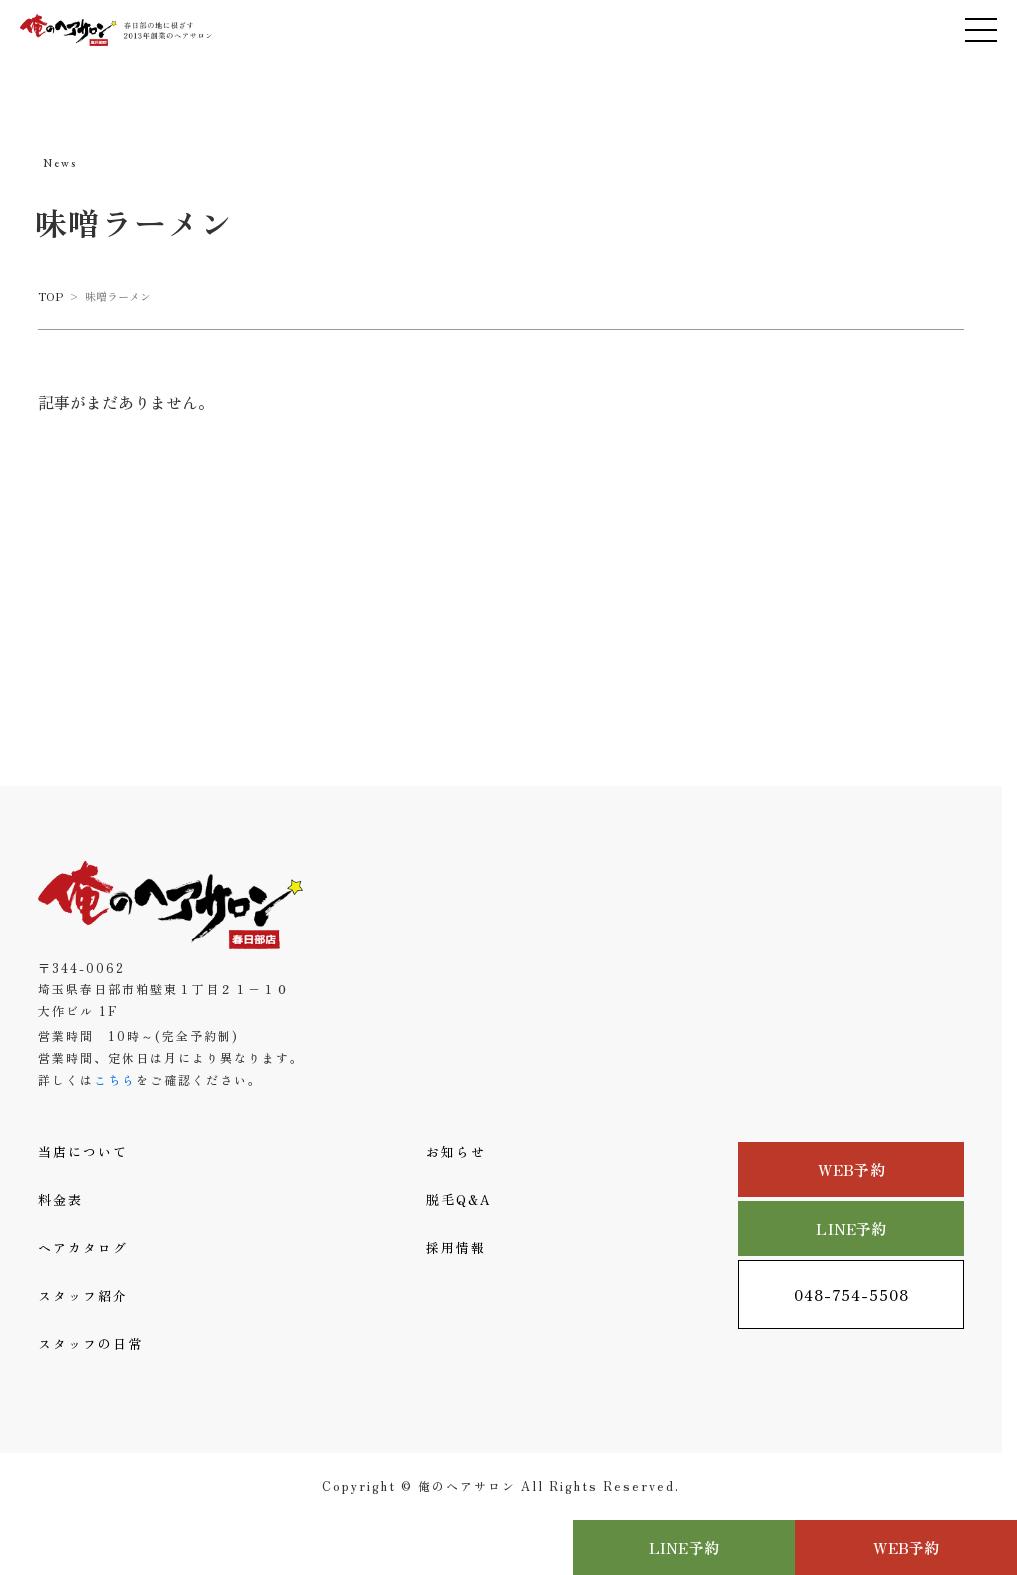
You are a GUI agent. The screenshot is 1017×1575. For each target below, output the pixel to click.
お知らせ (456, 1151)
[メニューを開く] (981, 30)
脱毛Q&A (459, 1199)
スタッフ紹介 (83, 1295)
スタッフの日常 (90, 1343)
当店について (83, 1151)
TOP (50, 296)
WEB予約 (851, 1169)
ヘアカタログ (83, 1247)
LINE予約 (851, 1228)
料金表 (60, 1199)
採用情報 (456, 1247)
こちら (115, 1079)
